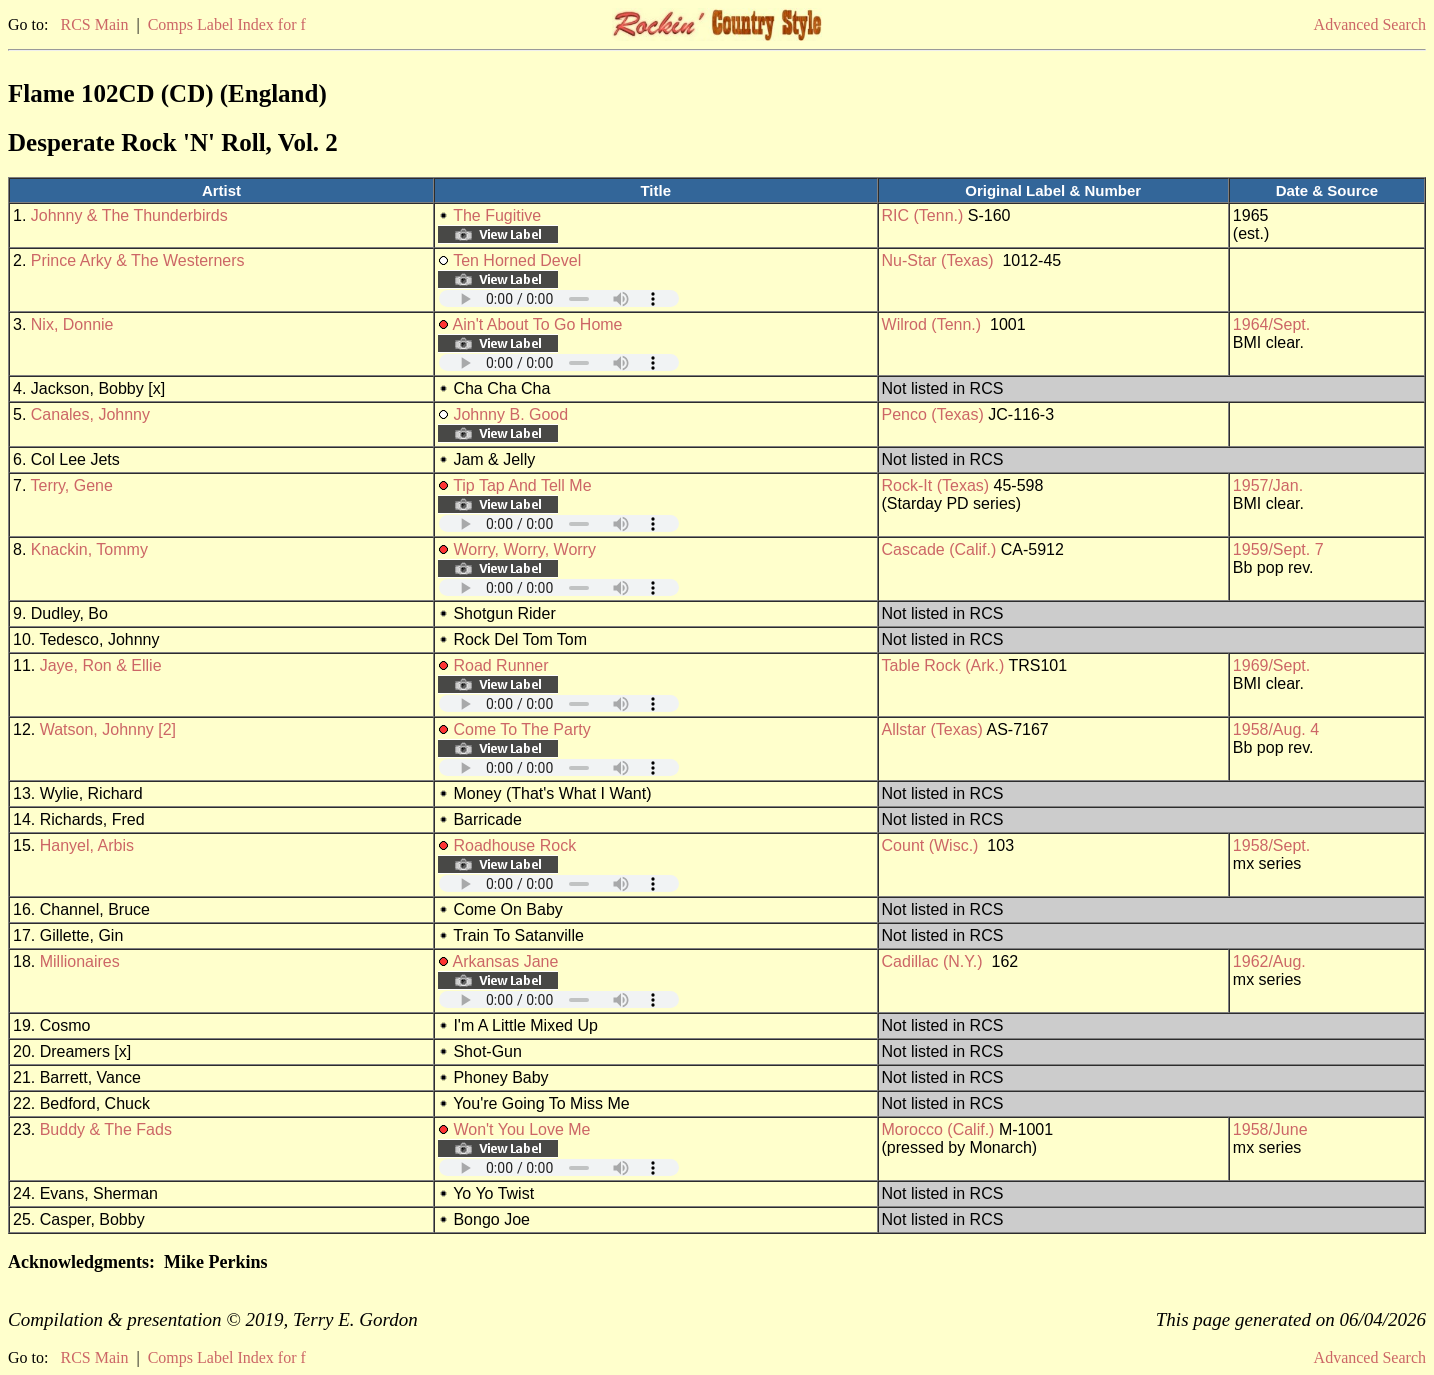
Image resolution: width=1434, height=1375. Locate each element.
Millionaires (80, 961)
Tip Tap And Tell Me (522, 485)
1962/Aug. (1269, 961)
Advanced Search (1370, 24)
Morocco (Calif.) (938, 1129)
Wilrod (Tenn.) (932, 324)
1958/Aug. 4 (1276, 729)
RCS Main (94, 24)
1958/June (1270, 1129)
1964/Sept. (1271, 324)
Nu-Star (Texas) (938, 260)
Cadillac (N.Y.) (932, 961)
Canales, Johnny (90, 414)
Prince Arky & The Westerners (138, 260)
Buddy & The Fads (106, 1129)
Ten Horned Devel (517, 260)
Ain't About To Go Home (538, 324)
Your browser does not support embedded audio (559, 298)
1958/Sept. (1271, 845)
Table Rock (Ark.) (943, 665)
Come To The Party (521, 729)
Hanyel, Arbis (87, 845)
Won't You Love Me (521, 1129)
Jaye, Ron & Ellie (101, 665)
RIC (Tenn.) (923, 215)
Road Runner (500, 665)
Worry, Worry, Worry (524, 549)
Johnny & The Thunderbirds (129, 215)
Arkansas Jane (506, 961)
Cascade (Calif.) (939, 549)
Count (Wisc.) (930, 845)
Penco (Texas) (933, 414)
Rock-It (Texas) (936, 485)
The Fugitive (497, 215)
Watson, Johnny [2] (108, 729)
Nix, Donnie (72, 324)
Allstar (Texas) (932, 729)
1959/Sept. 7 (1278, 549)
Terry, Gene (72, 485)
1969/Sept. (1271, 665)
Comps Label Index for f (227, 24)
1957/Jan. (1268, 485)
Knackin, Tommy (89, 549)
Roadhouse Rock (514, 845)
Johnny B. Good (510, 414)
